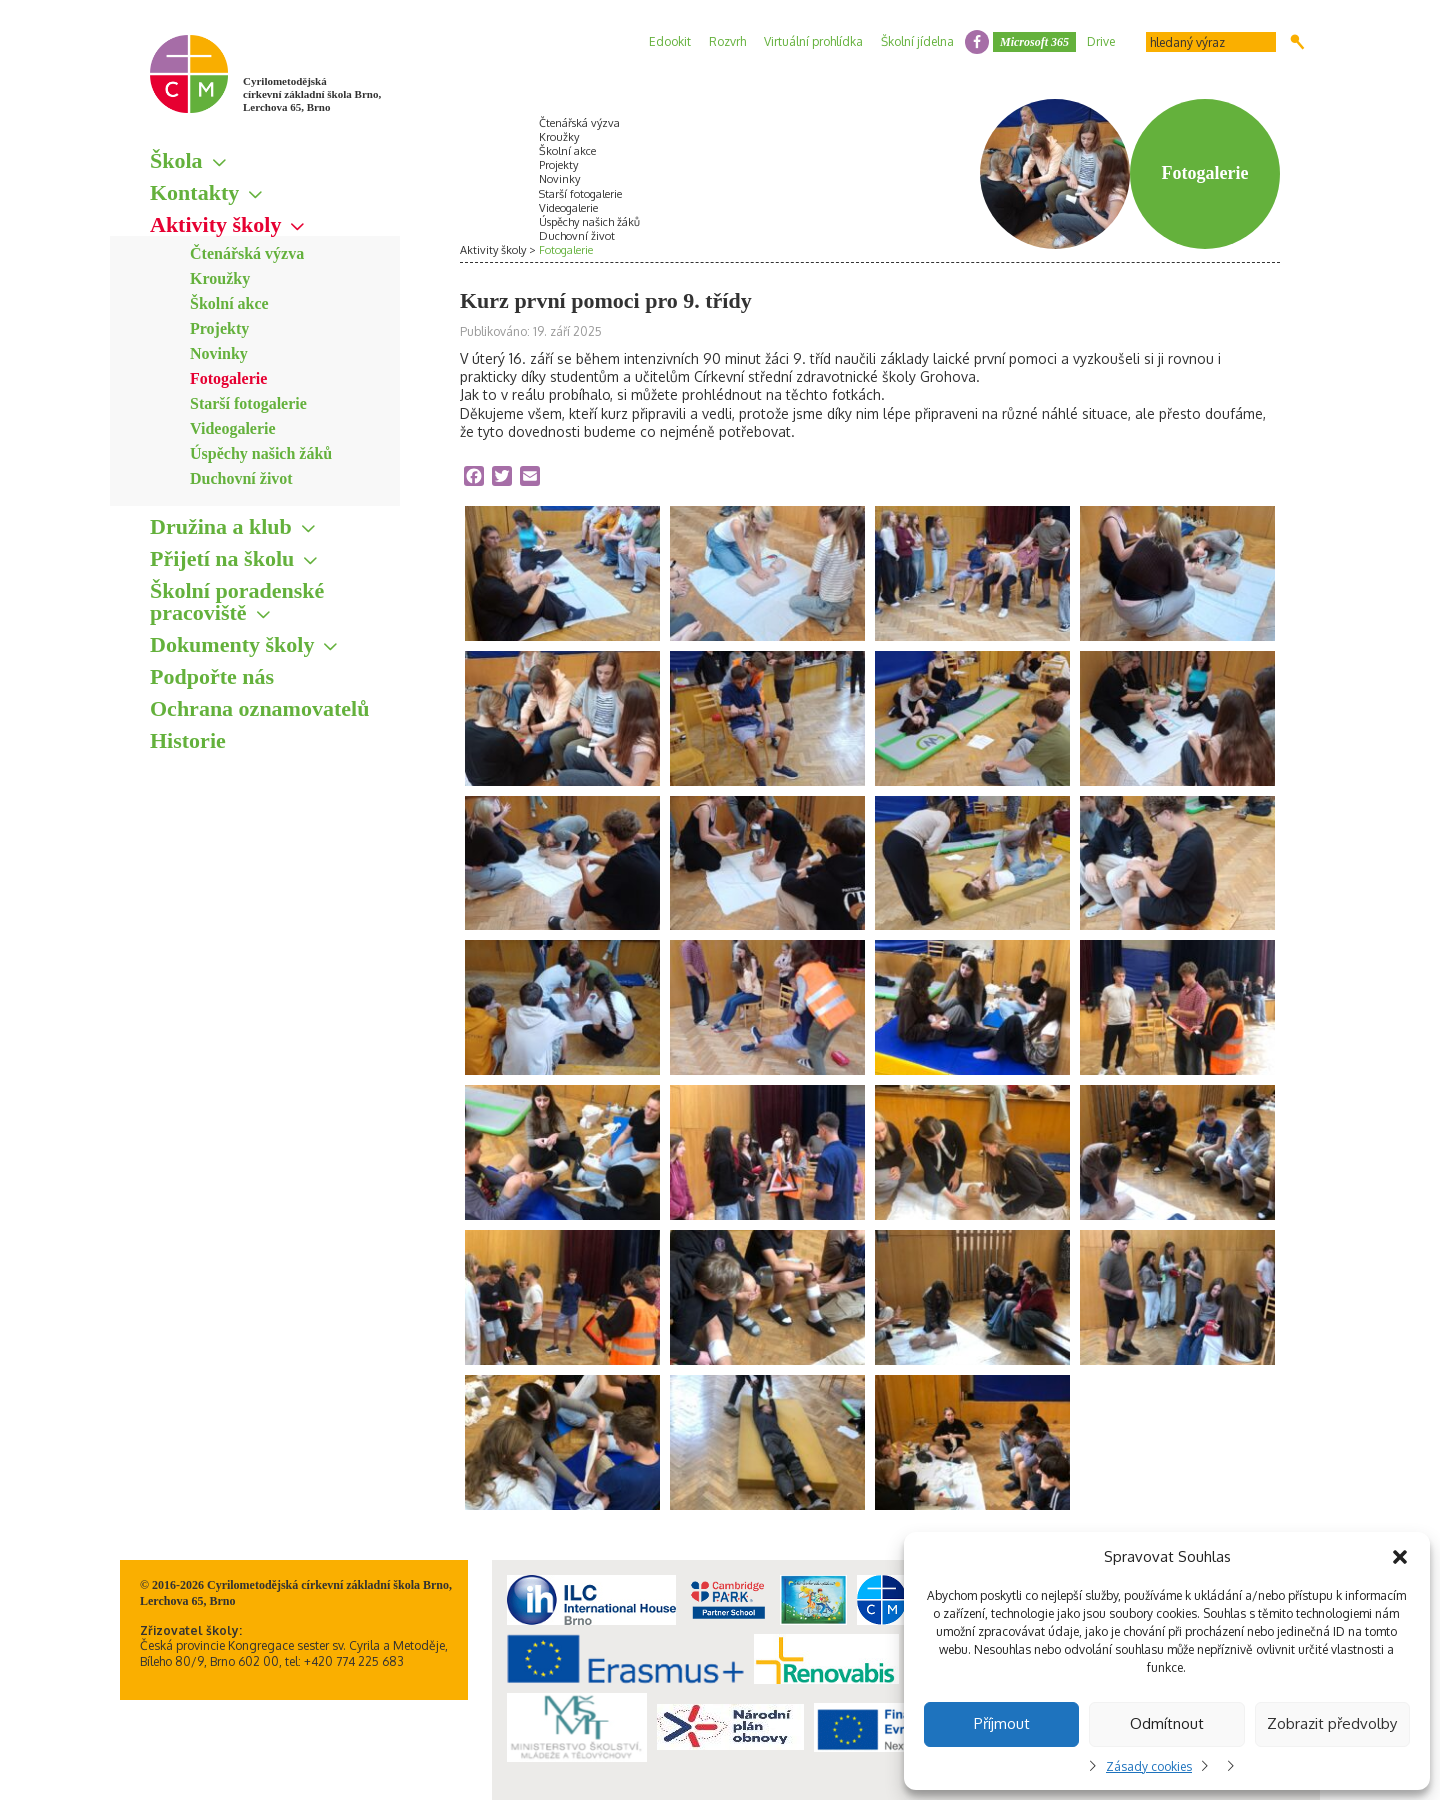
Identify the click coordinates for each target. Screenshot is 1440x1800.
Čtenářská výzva (247, 253)
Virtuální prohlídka (813, 41)
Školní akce (229, 303)
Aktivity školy (215, 224)
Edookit (670, 41)
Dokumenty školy (232, 644)
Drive (1101, 41)
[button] (1400, 1557)
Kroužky (220, 278)
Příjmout (1002, 1723)
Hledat (1297, 42)
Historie (188, 740)
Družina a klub (221, 526)
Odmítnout (1167, 1723)
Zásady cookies (1149, 1766)
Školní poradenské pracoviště (237, 601)
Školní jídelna (917, 41)
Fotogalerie (228, 378)
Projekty (219, 328)
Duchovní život (241, 478)
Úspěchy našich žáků (261, 453)
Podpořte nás (212, 676)
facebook (977, 42)
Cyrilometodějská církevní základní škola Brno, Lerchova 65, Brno (312, 94)
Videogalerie (233, 428)
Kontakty (194, 192)
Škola (176, 160)
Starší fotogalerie (248, 403)
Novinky (219, 353)
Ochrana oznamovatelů (259, 708)
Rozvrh (727, 41)
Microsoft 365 (1034, 42)
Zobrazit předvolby (1332, 1723)
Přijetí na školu (222, 558)
